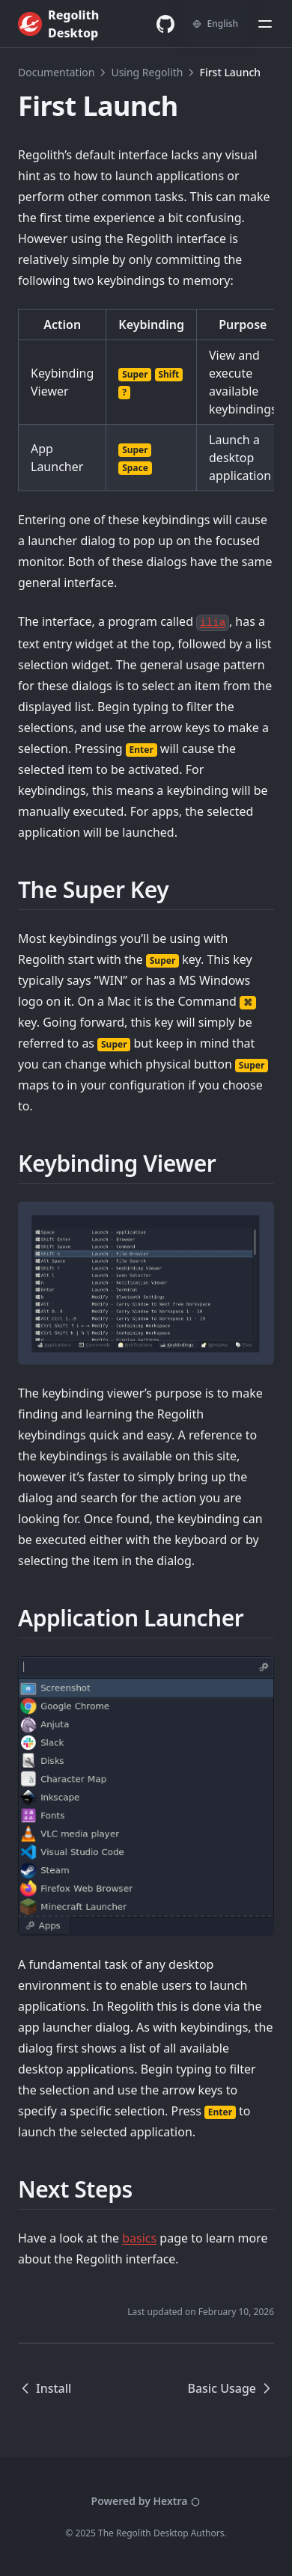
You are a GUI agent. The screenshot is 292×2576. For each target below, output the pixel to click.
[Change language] (215, 23)
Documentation (56, 72)
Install (44, 2388)
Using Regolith (147, 72)
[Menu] (265, 24)
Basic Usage (230, 2388)
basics (139, 2238)
